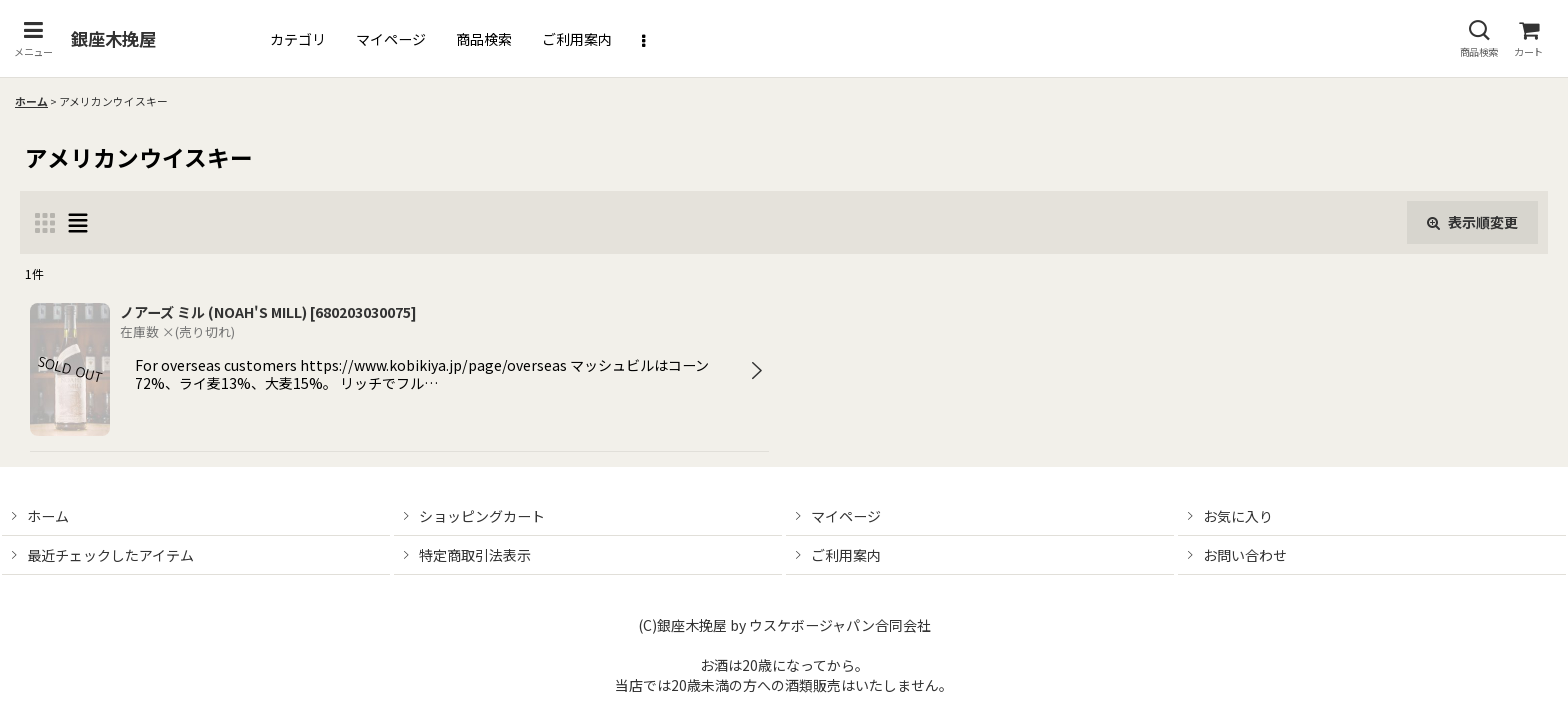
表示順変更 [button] (1472, 222)
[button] (33, 38)
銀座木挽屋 (113, 38)
